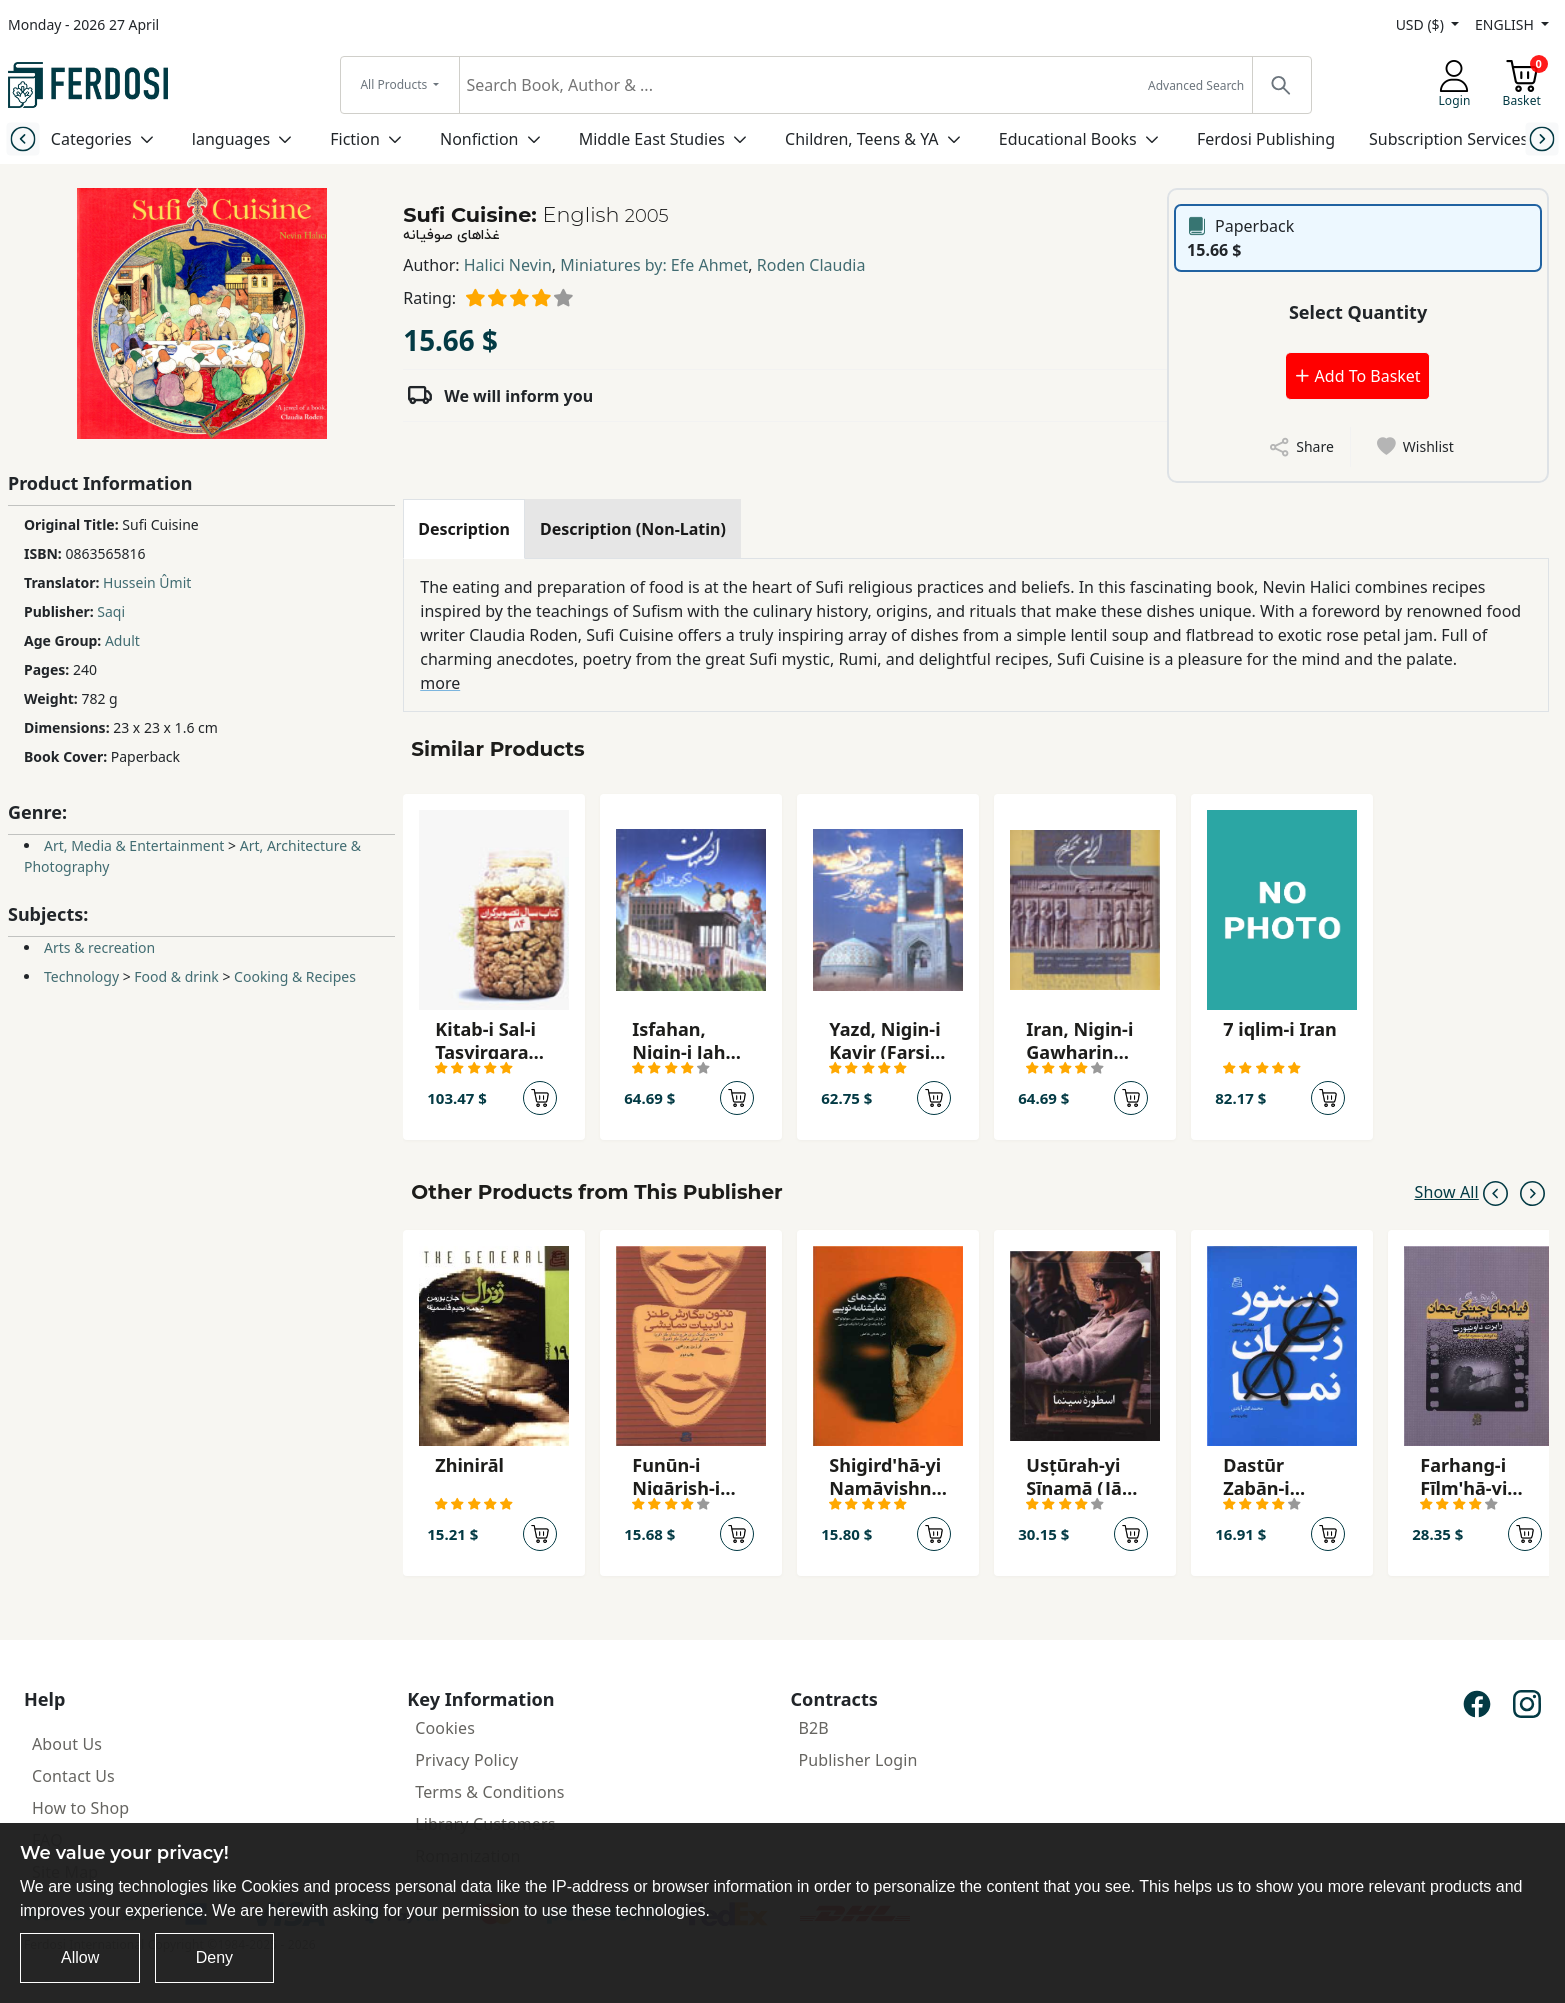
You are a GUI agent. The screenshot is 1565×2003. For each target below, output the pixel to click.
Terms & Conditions (489, 1792)
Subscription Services (1448, 139)
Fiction (355, 139)
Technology (81, 976)
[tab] (464, 529)
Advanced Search (1196, 85)
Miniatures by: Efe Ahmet (654, 265)
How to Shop (80, 1808)
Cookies (445, 1728)
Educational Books (1068, 139)
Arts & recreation (99, 947)
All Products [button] (395, 84)
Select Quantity (1358, 312)
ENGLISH (1506, 24)
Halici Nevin (508, 265)
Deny (214, 1957)
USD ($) (1422, 24)
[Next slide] (1541, 138)
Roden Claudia (811, 265)
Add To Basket (1357, 376)
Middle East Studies (652, 139)
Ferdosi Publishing (1266, 139)
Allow (80, 1957)
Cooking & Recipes (295, 976)
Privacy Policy (466, 1760)
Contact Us (73, 1776)
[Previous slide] (23, 138)
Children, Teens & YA (861, 139)
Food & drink (176, 976)
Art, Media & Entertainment (134, 845)
